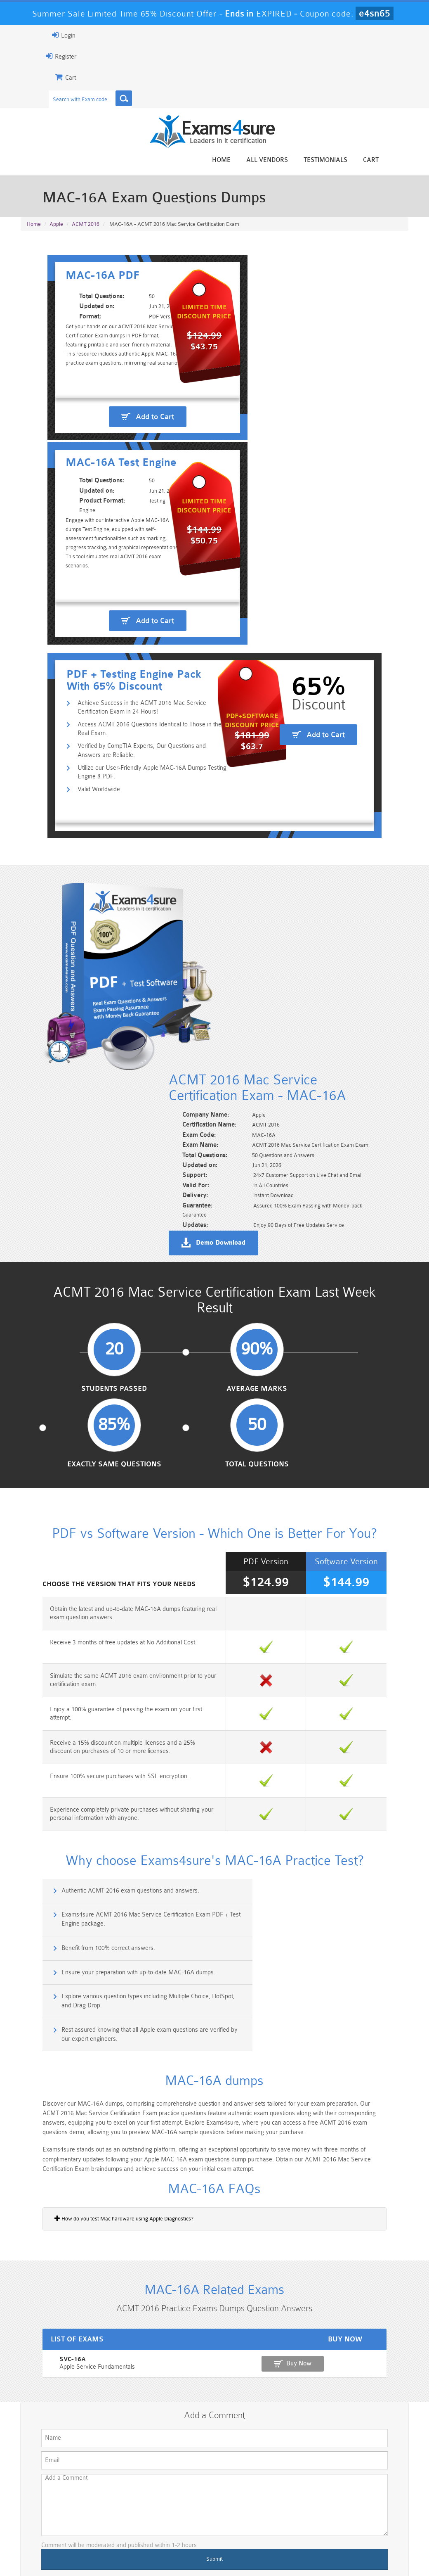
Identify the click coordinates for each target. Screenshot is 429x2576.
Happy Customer (224, 2418)
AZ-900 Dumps (182, 2517)
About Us (60, 2553)
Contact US (203, 2553)
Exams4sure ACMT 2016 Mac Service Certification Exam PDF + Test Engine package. (319, 1607)
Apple (56, 227)
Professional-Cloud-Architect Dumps (247, 2500)
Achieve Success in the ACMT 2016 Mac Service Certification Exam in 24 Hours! (131, 674)
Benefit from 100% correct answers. (79, 1637)
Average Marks (164, 1153)
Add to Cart (120, 502)
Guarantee (100, 2553)
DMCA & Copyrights (257, 2553)
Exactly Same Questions (264, 1157)
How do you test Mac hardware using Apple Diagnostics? (93, 1874)
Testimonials (356, 160)
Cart (402, 160)
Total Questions (364, 1153)
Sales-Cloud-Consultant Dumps (181, 2500)
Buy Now (378, 2028)
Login (33, 35)
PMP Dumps (50, 2496)
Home (252, 160)
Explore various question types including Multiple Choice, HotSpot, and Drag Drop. (118, 1678)
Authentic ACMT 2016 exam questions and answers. (101, 1602)
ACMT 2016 (85, 227)
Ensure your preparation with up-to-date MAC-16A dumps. (312, 1637)
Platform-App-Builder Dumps (50, 2521)
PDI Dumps (116, 2517)
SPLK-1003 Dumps (247, 2517)
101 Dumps (116, 2496)
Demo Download (254, 1000)
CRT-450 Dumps (312, 2496)
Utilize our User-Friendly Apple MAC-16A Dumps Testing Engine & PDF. (125, 741)
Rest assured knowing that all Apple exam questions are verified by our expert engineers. (319, 1678)
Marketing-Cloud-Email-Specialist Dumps (378, 2503)
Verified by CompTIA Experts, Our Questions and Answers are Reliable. (132, 718)
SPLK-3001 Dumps (313, 2517)
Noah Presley (224, 2402)
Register (30, 56)
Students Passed (64, 1153)
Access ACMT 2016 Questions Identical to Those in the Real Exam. (129, 696)
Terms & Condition (150, 2553)
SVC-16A (33, 2024)
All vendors (298, 160)
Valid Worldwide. (73, 758)
